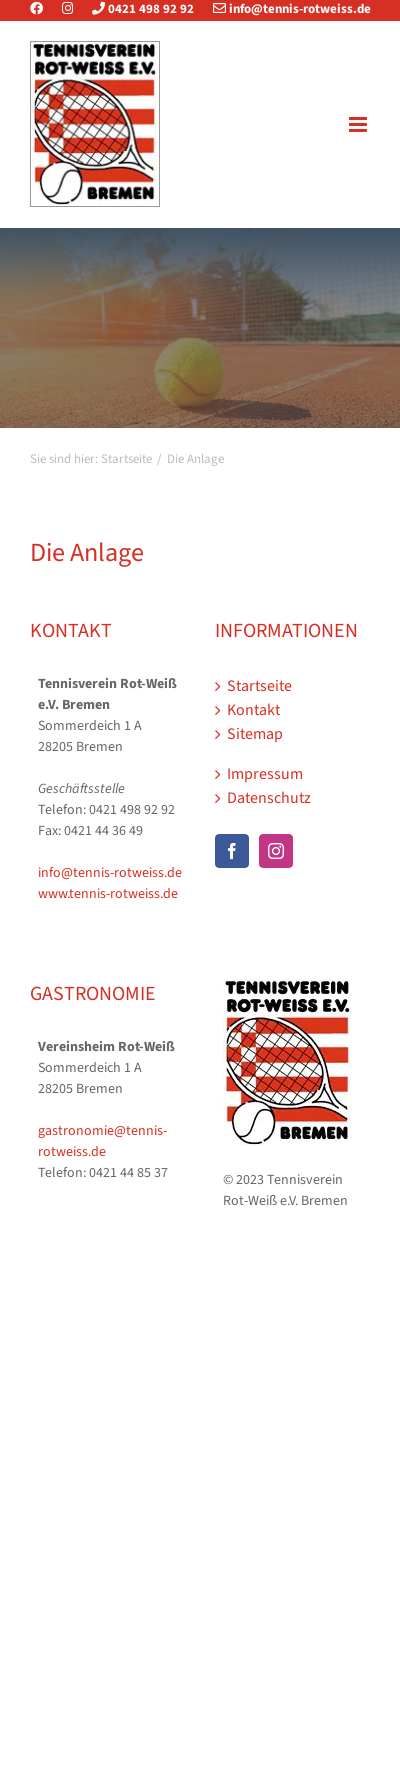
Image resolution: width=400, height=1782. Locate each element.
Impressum (265, 774)
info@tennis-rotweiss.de (284, 9)
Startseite (259, 686)
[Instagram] (276, 851)
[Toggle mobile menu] (359, 124)
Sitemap (255, 734)
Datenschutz (269, 798)
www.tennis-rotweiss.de (108, 894)
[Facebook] (232, 851)
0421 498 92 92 (135, 9)
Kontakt (253, 710)
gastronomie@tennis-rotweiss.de (102, 1141)
